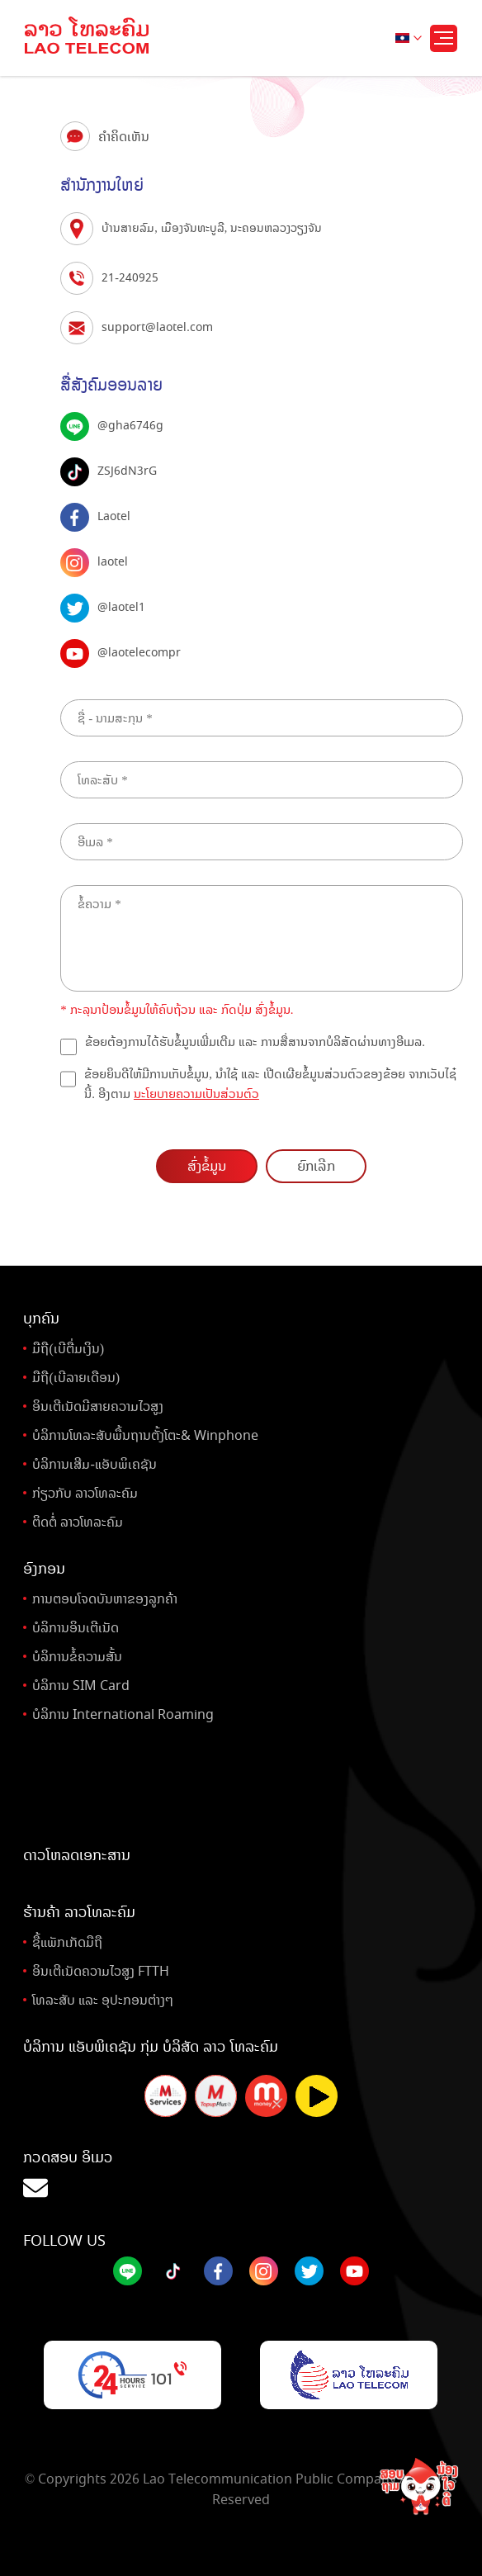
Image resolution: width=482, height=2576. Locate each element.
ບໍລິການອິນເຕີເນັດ (75, 1627)
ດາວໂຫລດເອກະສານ (76, 1855)
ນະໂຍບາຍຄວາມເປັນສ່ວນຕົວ (196, 1094)
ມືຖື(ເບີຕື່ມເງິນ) (68, 1348)
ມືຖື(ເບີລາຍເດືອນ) (76, 1377)
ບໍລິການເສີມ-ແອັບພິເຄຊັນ (94, 1464)
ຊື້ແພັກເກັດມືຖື (67, 1942)
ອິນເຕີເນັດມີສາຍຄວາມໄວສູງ (97, 1406)
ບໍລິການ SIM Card (81, 1685)
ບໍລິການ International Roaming (123, 1714)
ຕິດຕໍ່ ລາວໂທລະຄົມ (77, 1522)
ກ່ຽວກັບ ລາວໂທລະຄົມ (85, 1493)
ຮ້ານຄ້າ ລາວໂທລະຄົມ (79, 1912)
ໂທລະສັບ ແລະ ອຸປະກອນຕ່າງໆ (102, 2000)
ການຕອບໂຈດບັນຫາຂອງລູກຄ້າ (104, 1599)
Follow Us (64, 2240)
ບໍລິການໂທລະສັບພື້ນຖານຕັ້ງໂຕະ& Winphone (145, 1435)
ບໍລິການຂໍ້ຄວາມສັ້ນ (77, 1656)
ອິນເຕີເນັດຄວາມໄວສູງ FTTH (100, 1971)
